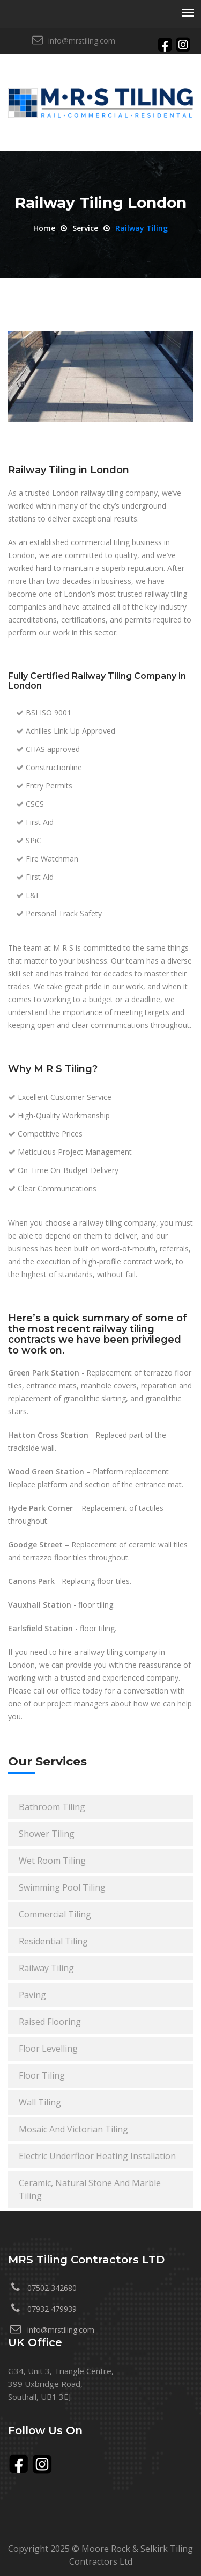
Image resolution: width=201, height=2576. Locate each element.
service (85, 228)
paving (32, 1995)
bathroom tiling (52, 1807)
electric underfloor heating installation (97, 2156)
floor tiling (42, 2075)
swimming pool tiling (62, 1887)
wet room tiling (52, 1860)
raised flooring (50, 2022)
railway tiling (46, 1968)
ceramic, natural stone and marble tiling (90, 2189)
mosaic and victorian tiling (73, 2129)
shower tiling (47, 1834)
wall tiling (40, 2102)
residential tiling (53, 1941)
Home (44, 228)
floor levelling (48, 2048)
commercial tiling (55, 1914)
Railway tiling (141, 228)
